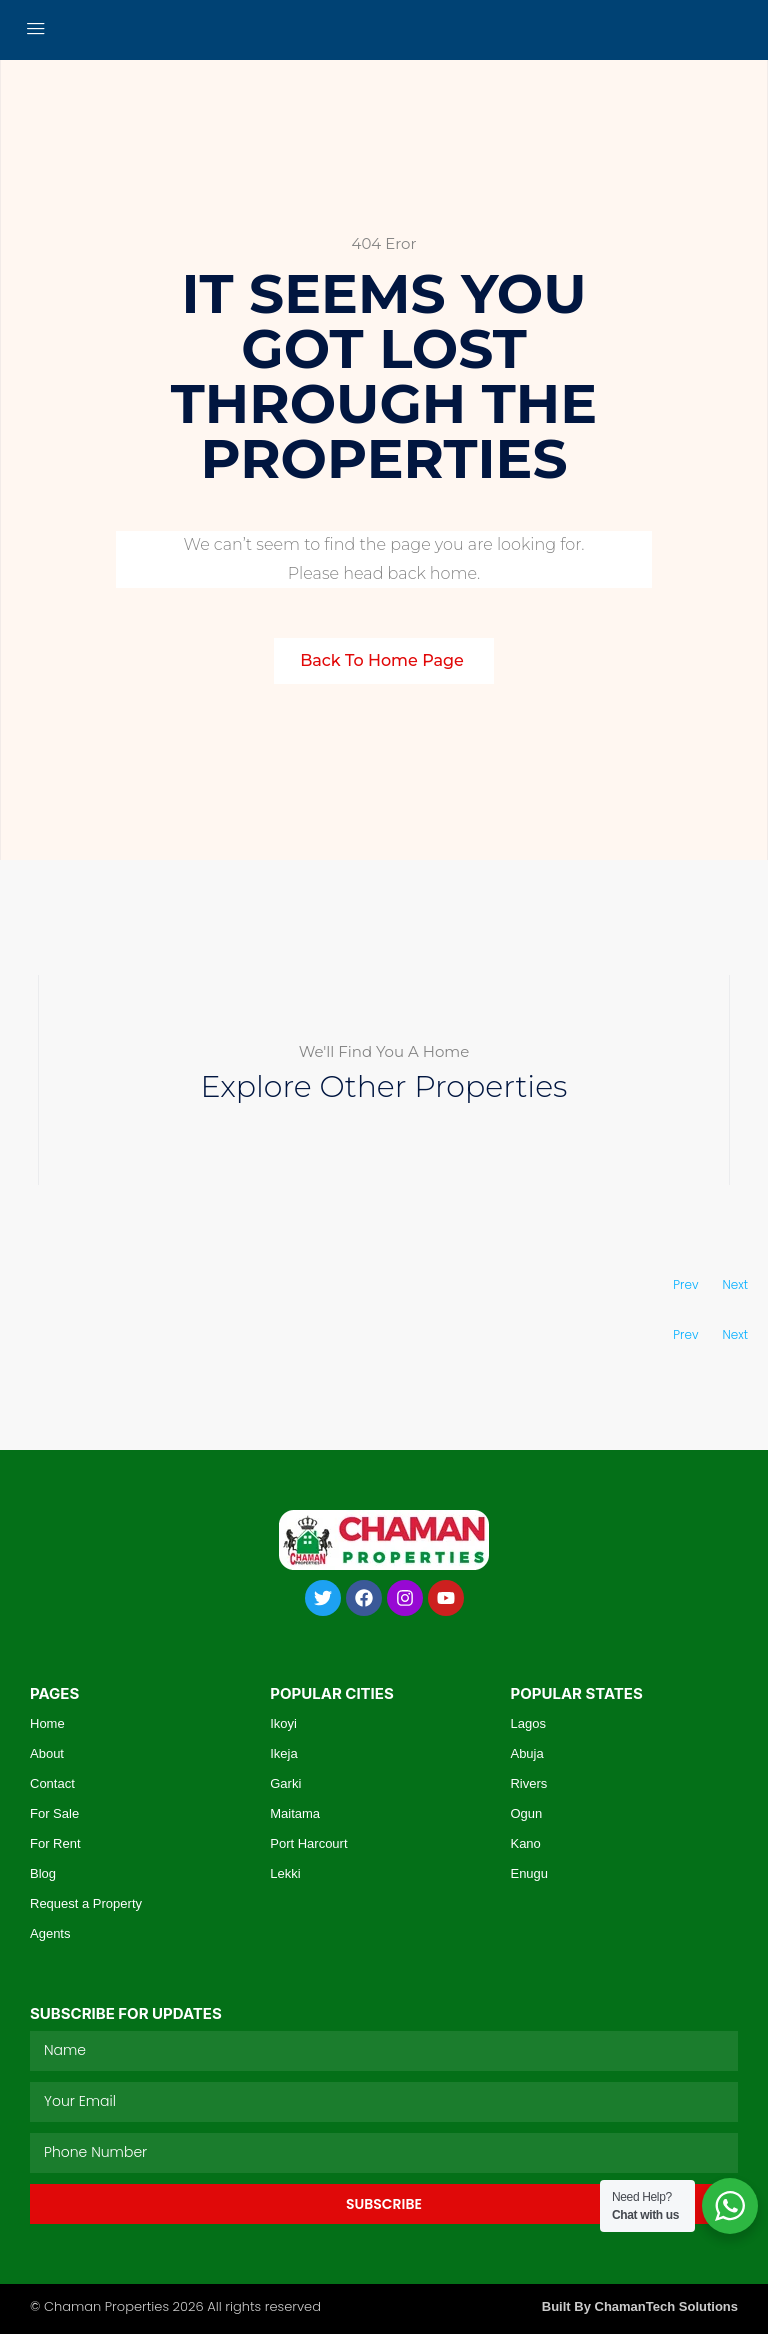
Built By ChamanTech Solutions (640, 2306)
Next (736, 1284)
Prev (685, 1284)
